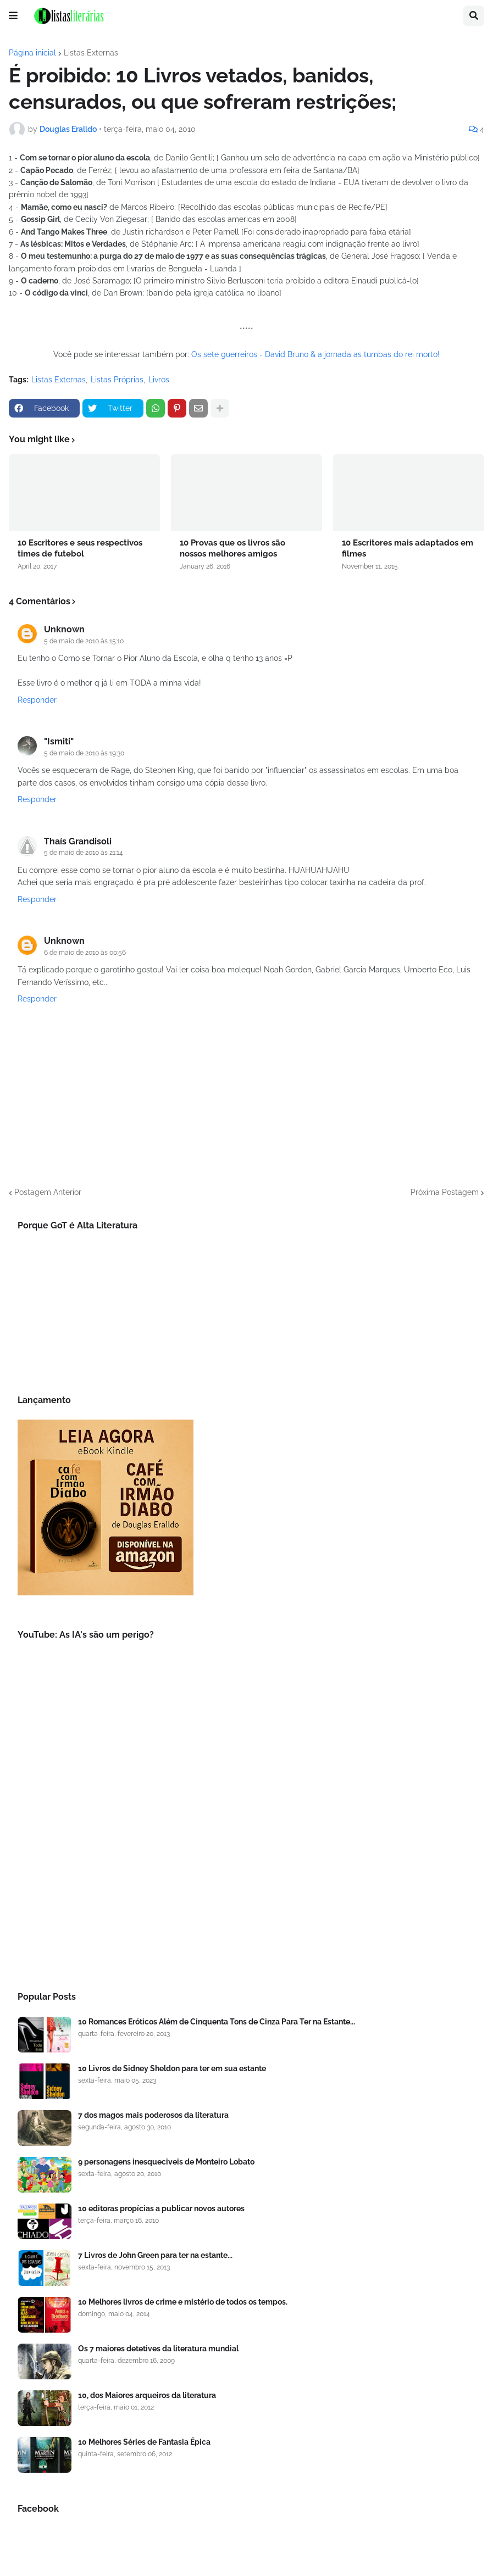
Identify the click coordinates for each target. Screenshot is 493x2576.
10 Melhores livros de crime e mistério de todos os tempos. (182, 2301)
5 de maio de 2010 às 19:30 (84, 753)
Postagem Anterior (47, 1192)
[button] (13, 16)
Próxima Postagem (445, 1192)
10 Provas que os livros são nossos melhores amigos (232, 548)
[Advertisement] (246, 1884)
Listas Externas (91, 53)
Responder (37, 700)
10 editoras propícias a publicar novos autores (161, 2208)
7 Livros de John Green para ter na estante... (155, 2255)
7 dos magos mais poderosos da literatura (153, 2115)
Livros (158, 379)
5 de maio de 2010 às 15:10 (84, 641)
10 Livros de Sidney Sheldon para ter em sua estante (172, 2068)
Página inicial (32, 53)
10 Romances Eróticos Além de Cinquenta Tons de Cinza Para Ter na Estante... (216, 2021)
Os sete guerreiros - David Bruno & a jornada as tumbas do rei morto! (315, 354)
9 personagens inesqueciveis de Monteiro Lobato (166, 2161)
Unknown (64, 629)
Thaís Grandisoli (78, 841)
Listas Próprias (117, 379)
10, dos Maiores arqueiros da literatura (147, 2395)
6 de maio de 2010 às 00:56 (85, 952)
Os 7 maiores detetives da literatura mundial (158, 2348)
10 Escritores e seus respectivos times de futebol (80, 548)
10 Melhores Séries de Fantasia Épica (144, 2442)
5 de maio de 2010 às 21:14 (83, 852)
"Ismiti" (59, 741)
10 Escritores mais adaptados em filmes (407, 548)
